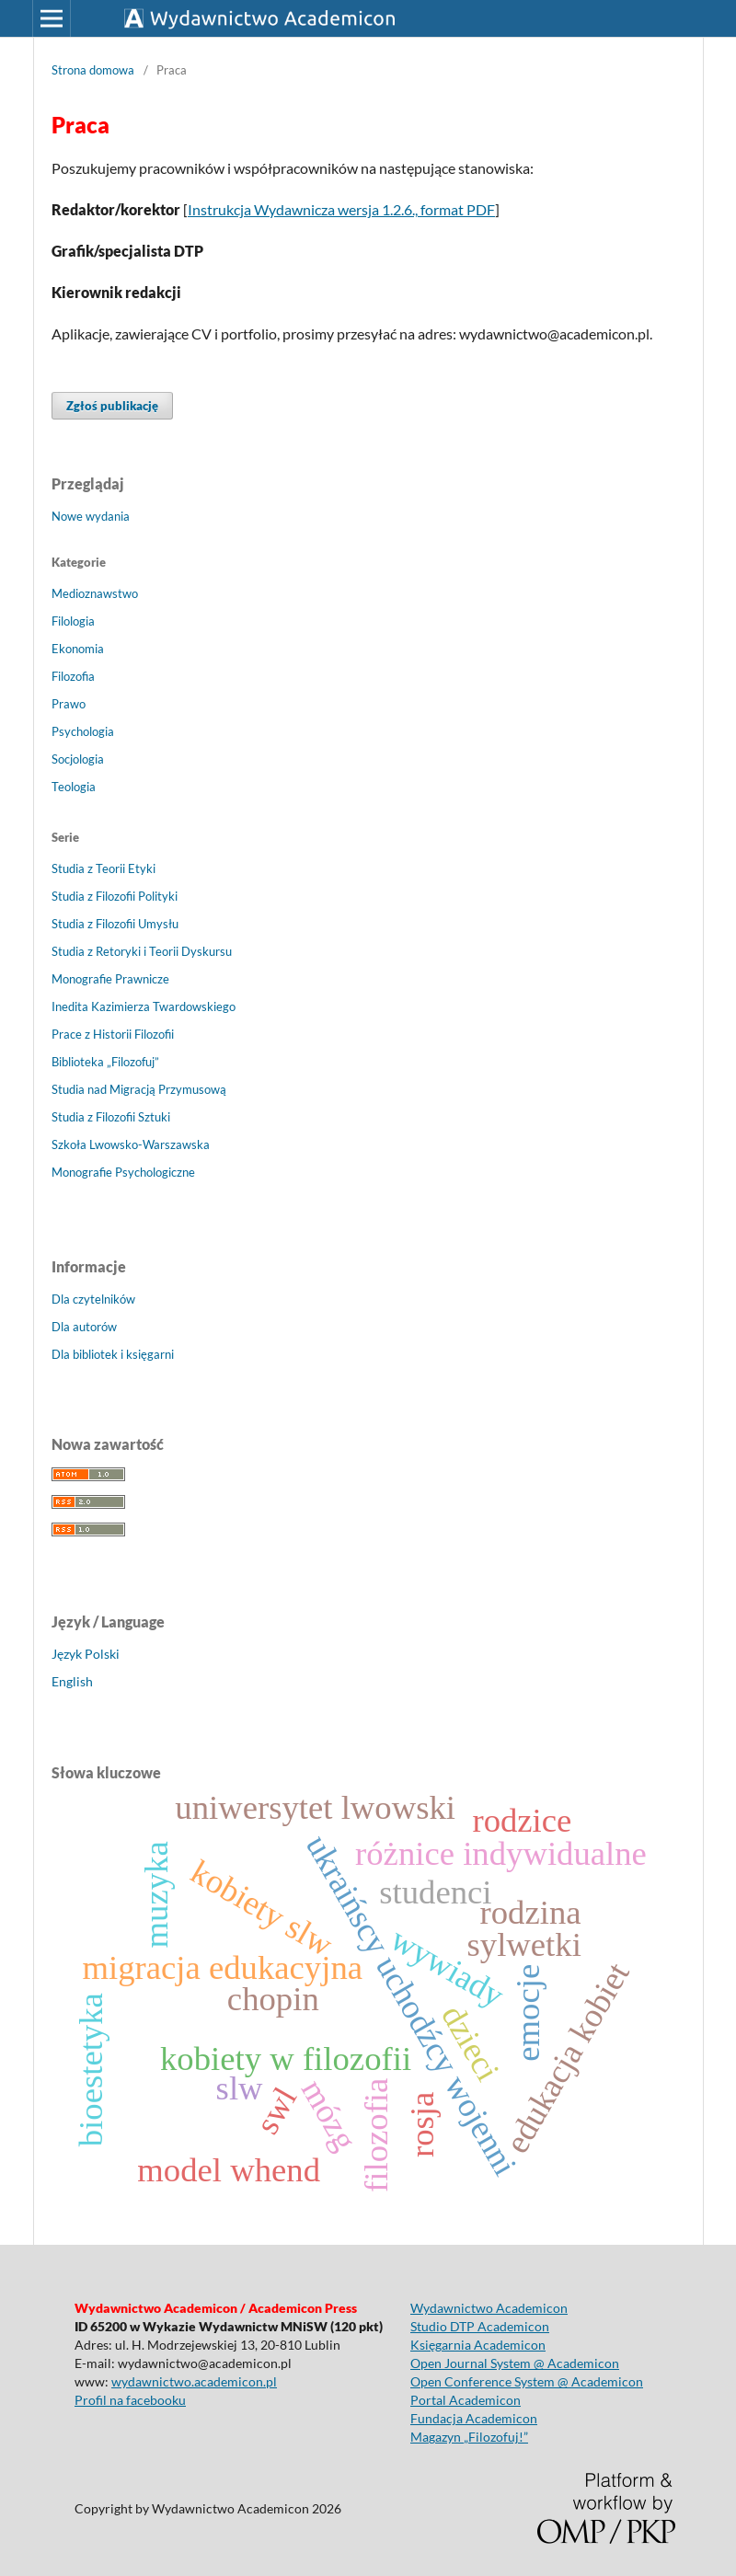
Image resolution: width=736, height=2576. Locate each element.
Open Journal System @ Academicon (514, 2363)
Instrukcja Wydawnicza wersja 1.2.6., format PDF (341, 209)
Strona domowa (93, 70)
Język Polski (86, 1654)
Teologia (74, 786)
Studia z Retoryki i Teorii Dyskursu (142, 951)
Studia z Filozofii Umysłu (115, 923)
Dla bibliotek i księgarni (113, 1354)
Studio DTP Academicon (479, 2326)
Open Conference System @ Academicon (526, 2381)
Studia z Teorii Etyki (103, 868)
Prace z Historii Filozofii (113, 1034)
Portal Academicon (465, 2400)
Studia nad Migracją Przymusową (139, 1089)
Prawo (69, 703)
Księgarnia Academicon (478, 2344)
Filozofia (73, 676)
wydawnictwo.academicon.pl (194, 2381)
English (72, 1681)
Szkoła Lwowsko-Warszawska (131, 1144)
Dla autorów (84, 1326)
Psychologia (83, 731)
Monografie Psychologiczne (123, 1172)
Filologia (73, 621)
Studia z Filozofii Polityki (115, 896)
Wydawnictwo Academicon (489, 2308)
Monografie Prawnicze (110, 979)
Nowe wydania (91, 516)
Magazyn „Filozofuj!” (469, 2436)
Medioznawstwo (95, 593)
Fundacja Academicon (473, 2418)
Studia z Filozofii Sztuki (111, 1117)
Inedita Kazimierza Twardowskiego (144, 1006)
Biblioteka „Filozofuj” (105, 1061)
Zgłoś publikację (112, 405)
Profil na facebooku (130, 2400)
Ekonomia (78, 648)
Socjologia (78, 759)
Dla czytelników (93, 1299)
